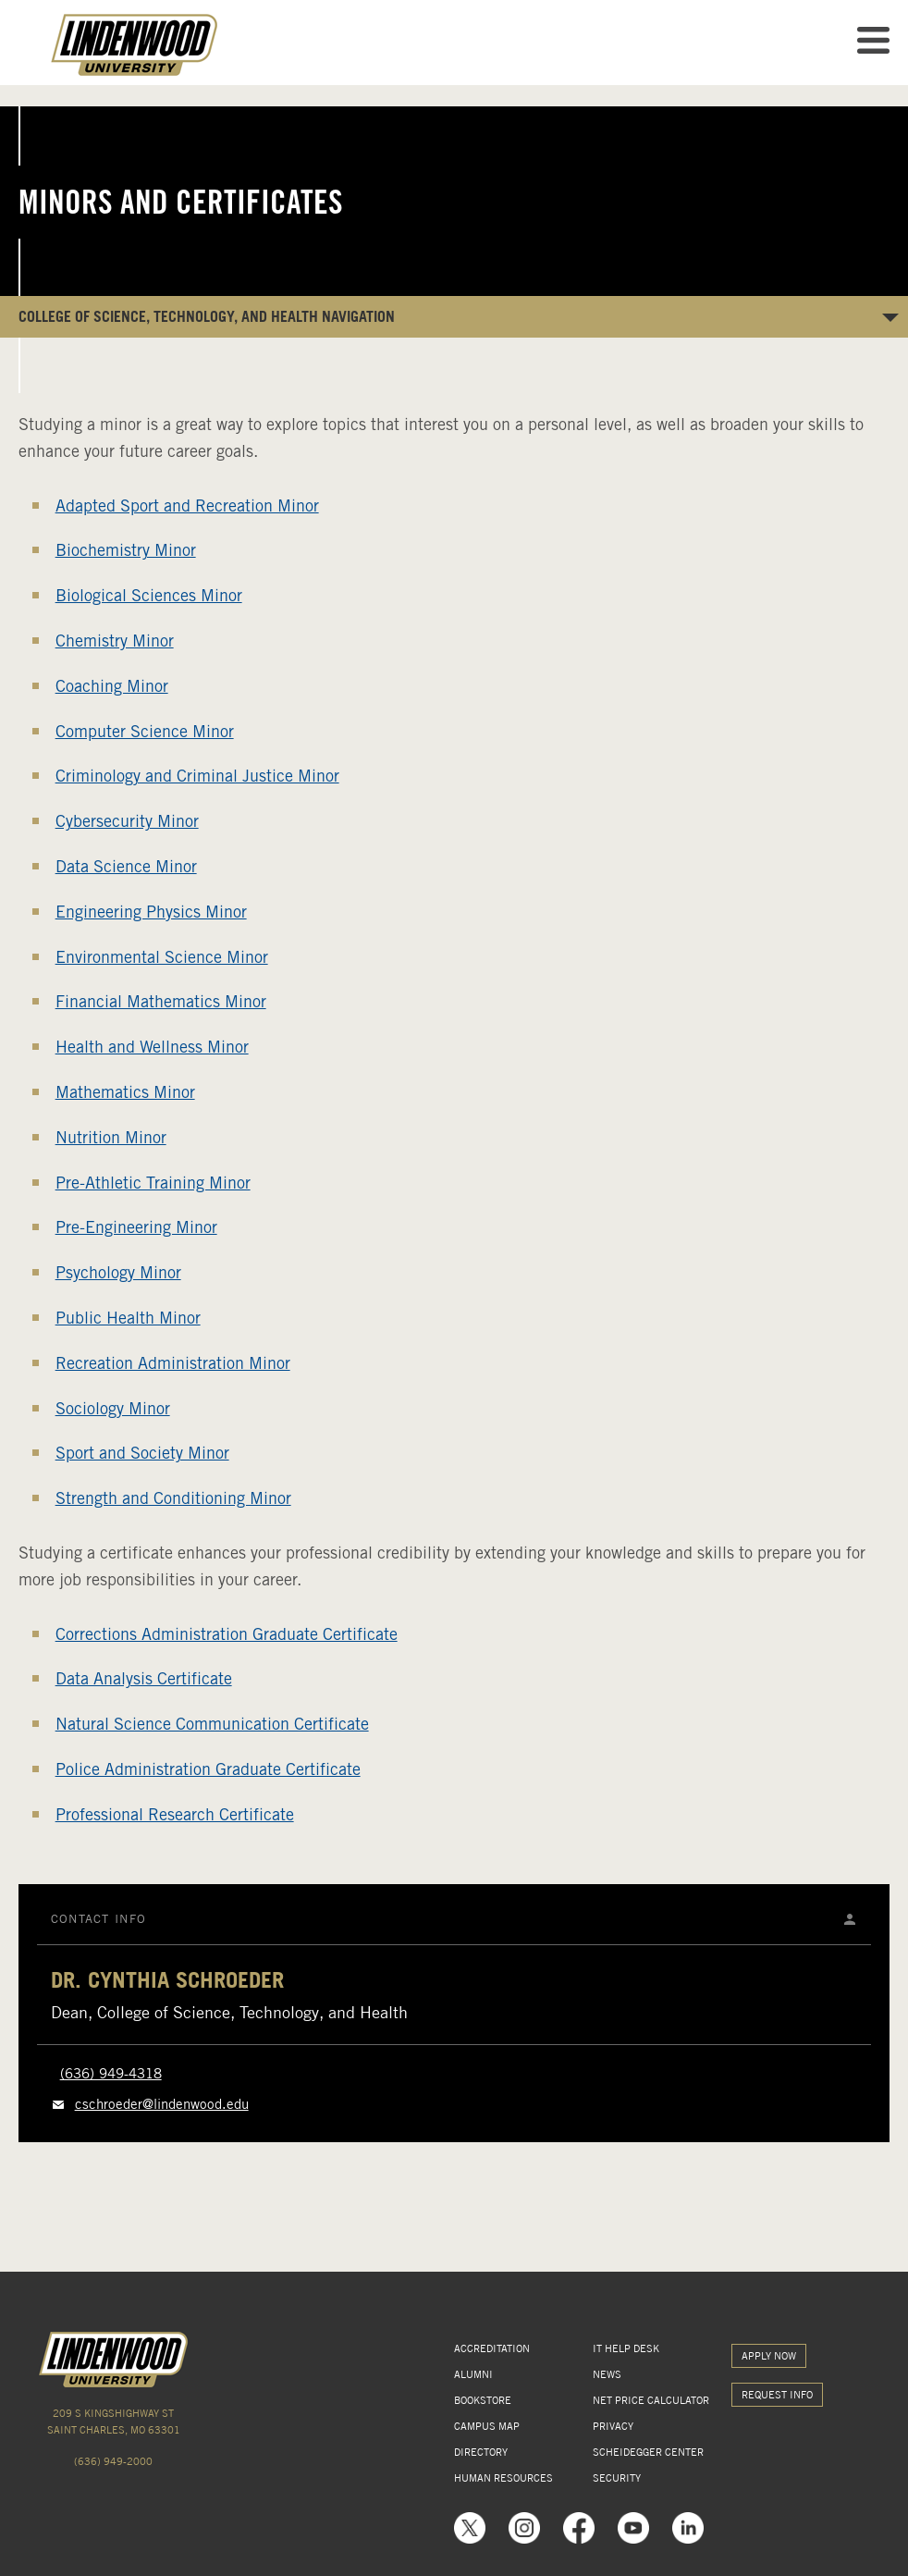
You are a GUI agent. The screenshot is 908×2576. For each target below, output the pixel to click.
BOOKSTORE (482, 2400)
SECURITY (617, 2477)
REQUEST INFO (777, 2394)
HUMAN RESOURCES (503, 2477)
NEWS (607, 2374)
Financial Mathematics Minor (160, 1001)
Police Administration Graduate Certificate (208, 1769)
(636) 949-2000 (113, 2461)
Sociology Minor (112, 1408)
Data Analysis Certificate (143, 1678)
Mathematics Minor (125, 1092)
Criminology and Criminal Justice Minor (197, 775)
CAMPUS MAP (487, 2426)
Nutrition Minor (110, 1137)
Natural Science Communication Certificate (212, 1723)
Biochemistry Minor (125, 550)
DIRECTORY (481, 2452)
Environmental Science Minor (161, 957)
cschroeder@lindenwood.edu (162, 2104)
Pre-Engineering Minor (136, 1227)
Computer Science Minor (144, 731)
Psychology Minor (118, 1272)
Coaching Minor (111, 686)
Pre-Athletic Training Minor (153, 1182)
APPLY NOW (769, 2355)
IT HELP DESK (626, 2348)
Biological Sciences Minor (148, 595)
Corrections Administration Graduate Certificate (226, 1634)
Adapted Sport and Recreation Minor (187, 505)
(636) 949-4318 (111, 2073)
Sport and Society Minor (142, 1452)
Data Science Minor (126, 866)
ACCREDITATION (492, 2348)
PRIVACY (613, 2426)
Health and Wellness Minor (152, 1046)
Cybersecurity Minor (127, 821)
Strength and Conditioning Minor (173, 1498)
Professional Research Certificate (174, 1814)
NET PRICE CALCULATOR (651, 2400)
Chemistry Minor (114, 640)
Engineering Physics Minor (151, 911)
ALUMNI (473, 2374)
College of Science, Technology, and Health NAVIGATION (206, 316)
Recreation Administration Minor (172, 1363)
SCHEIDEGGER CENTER (648, 2452)
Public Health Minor (128, 1317)
